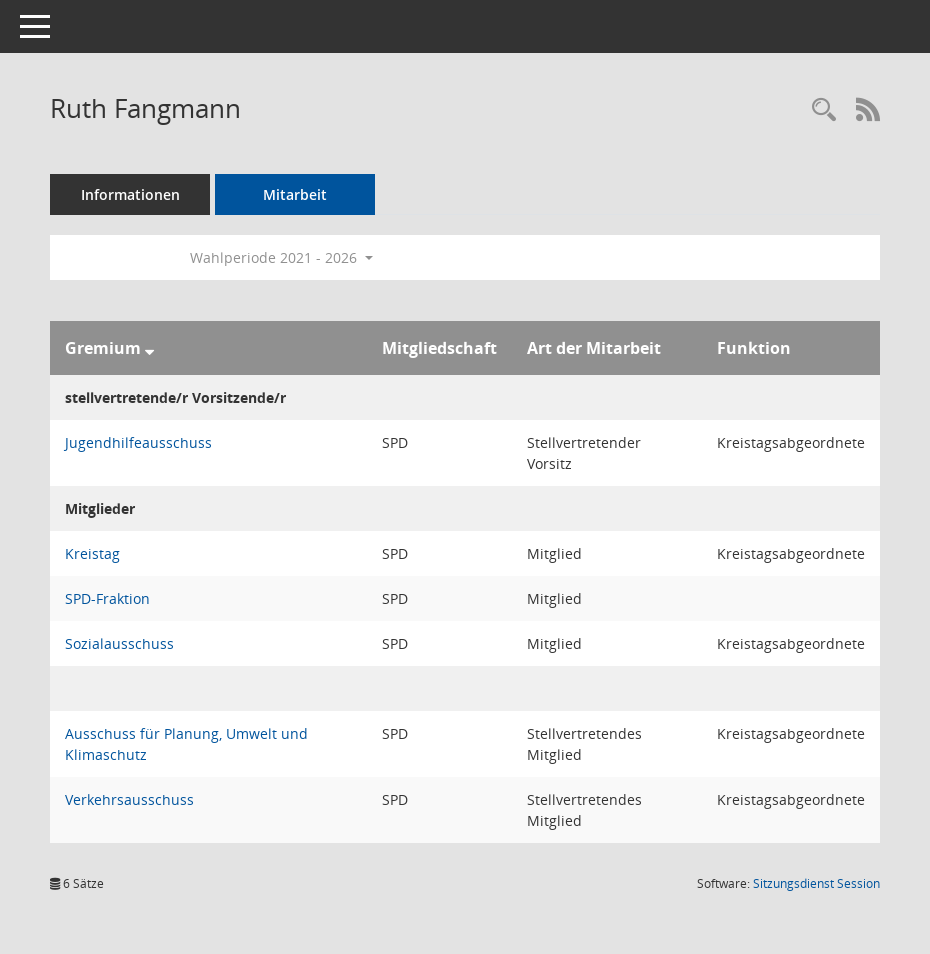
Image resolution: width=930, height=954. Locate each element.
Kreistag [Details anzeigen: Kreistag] (92, 553)
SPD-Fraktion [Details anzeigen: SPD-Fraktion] (107, 598)
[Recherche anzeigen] (824, 110)
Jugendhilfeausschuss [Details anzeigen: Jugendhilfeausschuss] (138, 442)
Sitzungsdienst (816, 883)
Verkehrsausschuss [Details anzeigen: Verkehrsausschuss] (129, 799)
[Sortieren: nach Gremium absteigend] (149, 348)
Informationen (130, 194)
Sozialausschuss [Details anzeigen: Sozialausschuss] (119, 643)
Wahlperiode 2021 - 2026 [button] (281, 257)
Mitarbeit (295, 194)
